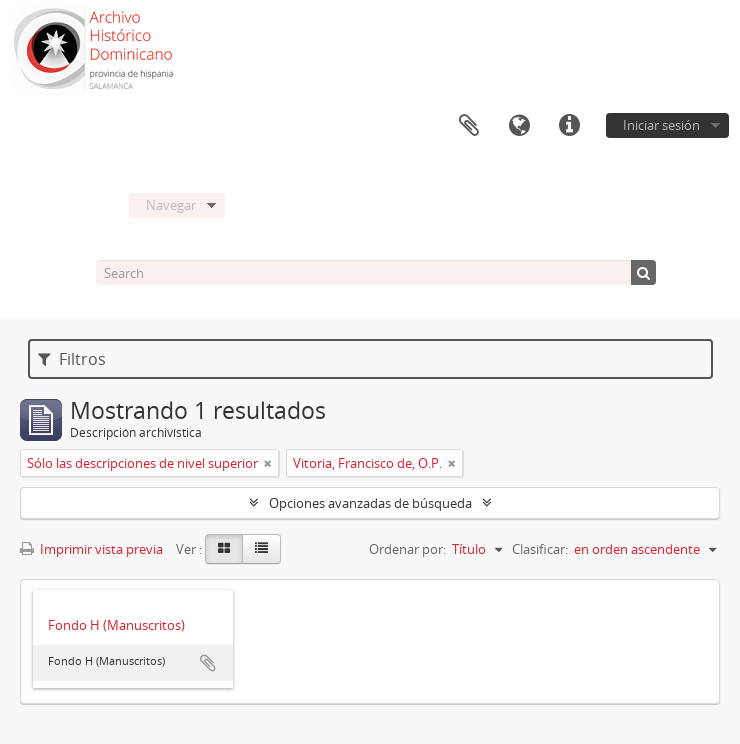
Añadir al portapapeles (208, 663)
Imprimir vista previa (91, 549)
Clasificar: (540, 549)
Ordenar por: (407, 549)
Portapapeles (469, 126)
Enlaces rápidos (569, 126)
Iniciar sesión (661, 125)
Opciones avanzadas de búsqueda (370, 503)
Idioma (519, 126)
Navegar (171, 205)
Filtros (72, 359)
